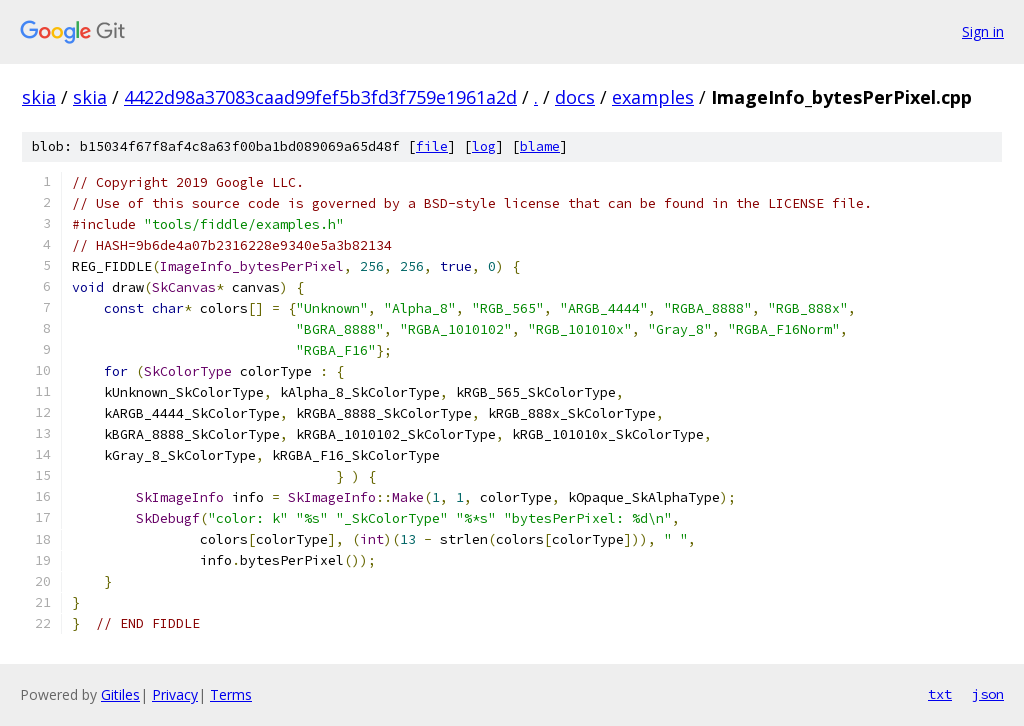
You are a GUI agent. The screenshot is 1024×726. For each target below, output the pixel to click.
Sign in (983, 31)
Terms (231, 694)
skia (39, 97)
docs (575, 97)
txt (940, 694)
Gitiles (120, 694)
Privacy (175, 694)
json (988, 694)
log (484, 146)
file (432, 146)
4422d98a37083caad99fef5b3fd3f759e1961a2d (320, 97)
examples (653, 97)
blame (540, 146)
